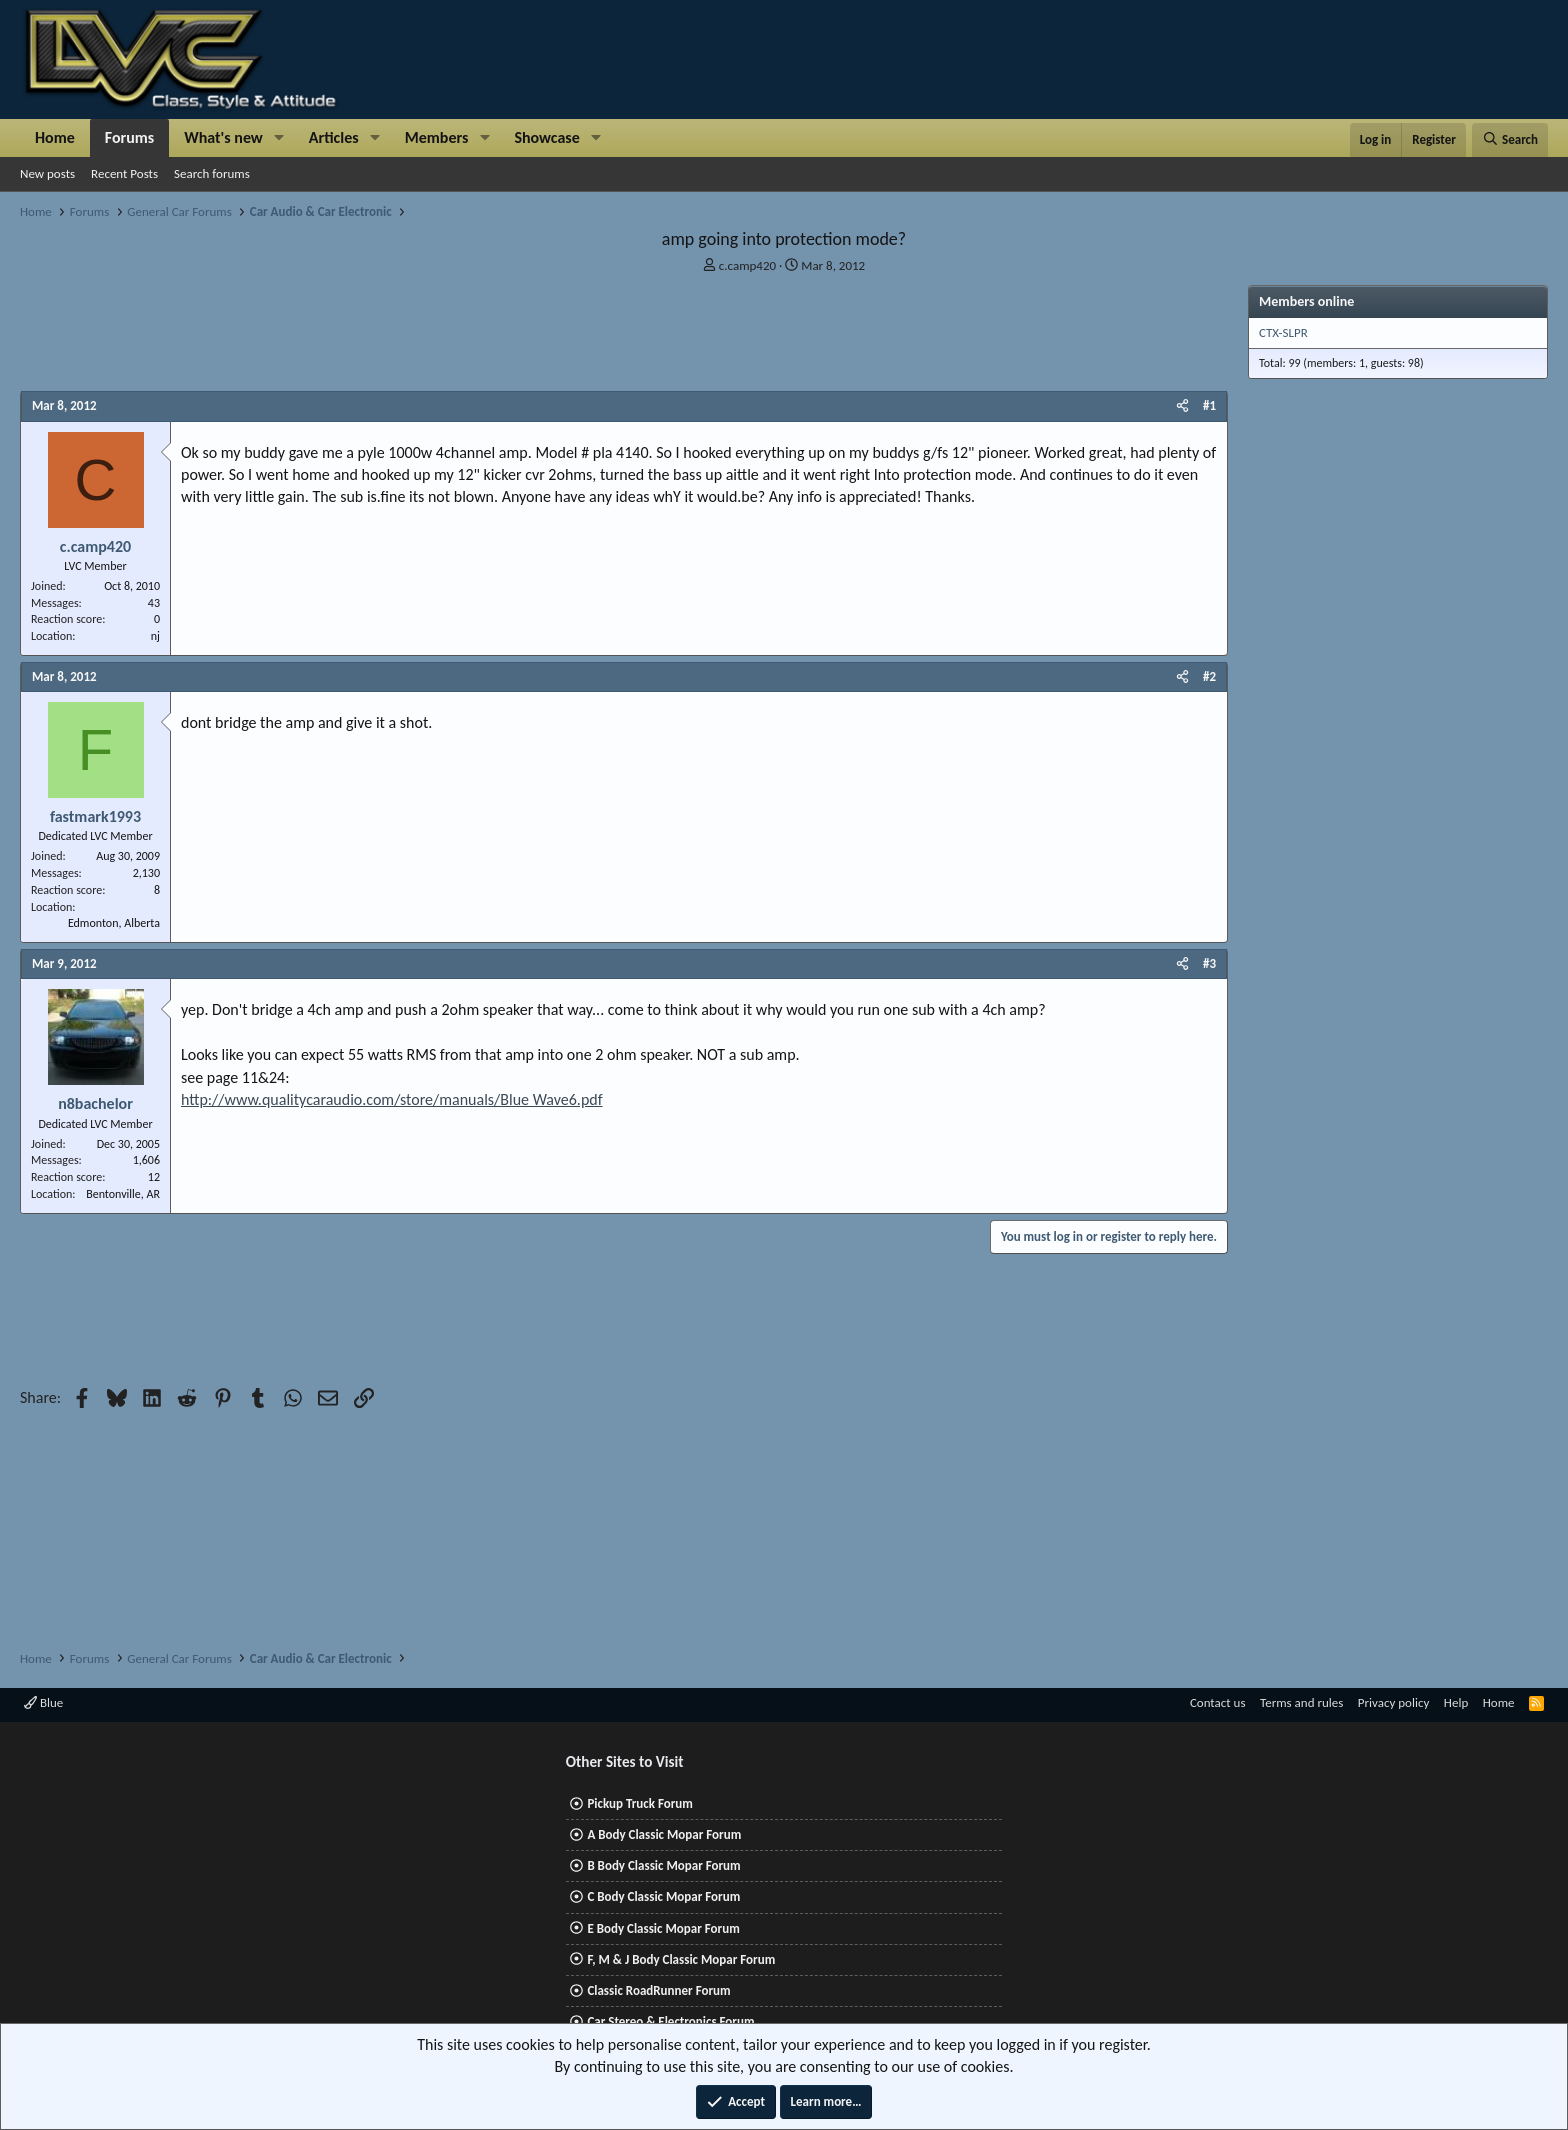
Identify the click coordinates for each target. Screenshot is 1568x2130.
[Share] (1182, 406)
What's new (223, 137)
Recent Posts (124, 173)
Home (55, 137)
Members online (1306, 301)
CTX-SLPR (1283, 332)
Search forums (212, 173)
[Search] (1510, 140)
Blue (43, 1702)
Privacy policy (1394, 1702)
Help (1456, 1702)
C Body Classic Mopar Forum (663, 1896)
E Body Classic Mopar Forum (663, 1928)
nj (155, 636)
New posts (47, 173)
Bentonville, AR (123, 1194)
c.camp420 (747, 265)
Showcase (546, 137)
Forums (129, 137)
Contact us (1218, 1702)
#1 (1209, 405)
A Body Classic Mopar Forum (664, 1834)
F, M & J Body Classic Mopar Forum (681, 1959)
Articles (334, 137)
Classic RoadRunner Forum (658, 1990)
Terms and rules (1301, 1702)
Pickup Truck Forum (639, 1803)
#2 (1209, 676)
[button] (279, 138)
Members (437, 137)
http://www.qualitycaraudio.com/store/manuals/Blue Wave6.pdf (392, 1099)
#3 (1209, 963)
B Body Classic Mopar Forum (663, 1865)
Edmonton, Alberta (114, 923)
